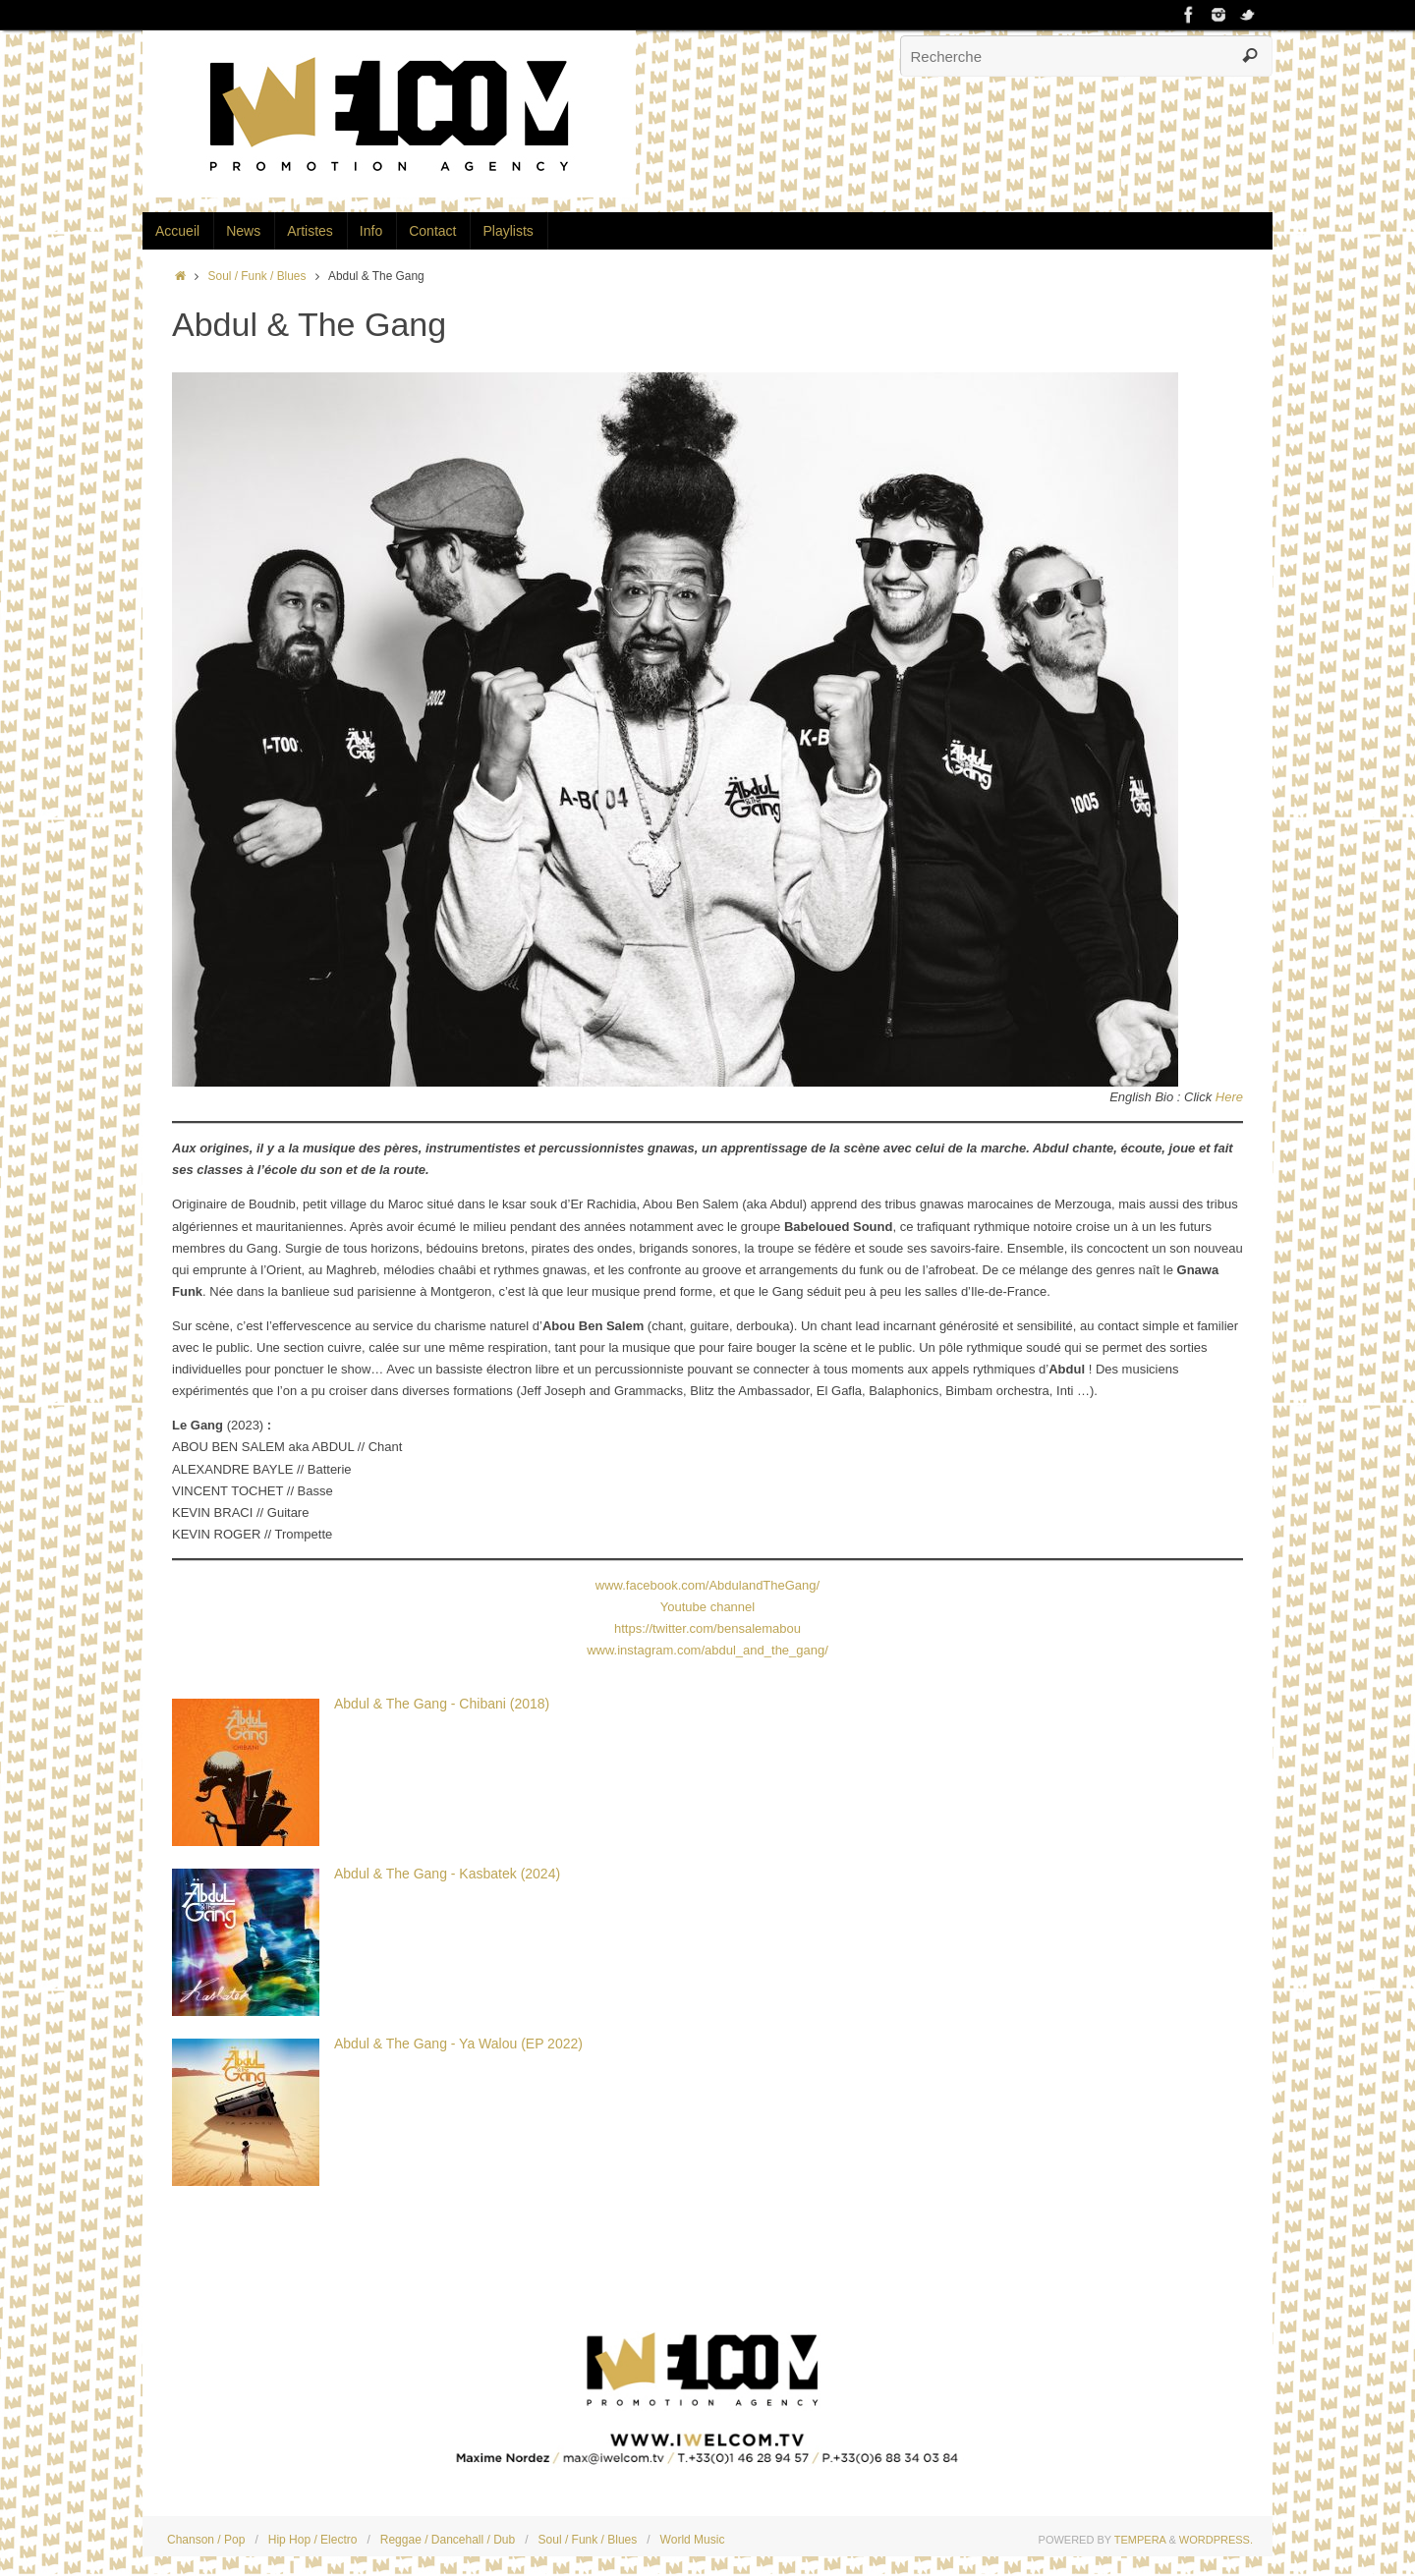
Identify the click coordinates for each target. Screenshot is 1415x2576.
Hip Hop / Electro (313, 2540)
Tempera (1140, 2540)
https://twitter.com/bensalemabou (707, 1628)
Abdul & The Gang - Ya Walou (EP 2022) (458, 2043)
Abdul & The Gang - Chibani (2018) (441, 1703)
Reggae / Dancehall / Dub (447, 2540)
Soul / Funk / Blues (257, 276)
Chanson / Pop (206, 2540)
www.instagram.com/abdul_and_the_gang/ (707, 1650)
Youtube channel (707, 1606)
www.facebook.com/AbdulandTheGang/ (707, 1585)
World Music (692, 2540)
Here (1229, 1097)
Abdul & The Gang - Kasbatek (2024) (447, 1873)
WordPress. (1216, 2540)
